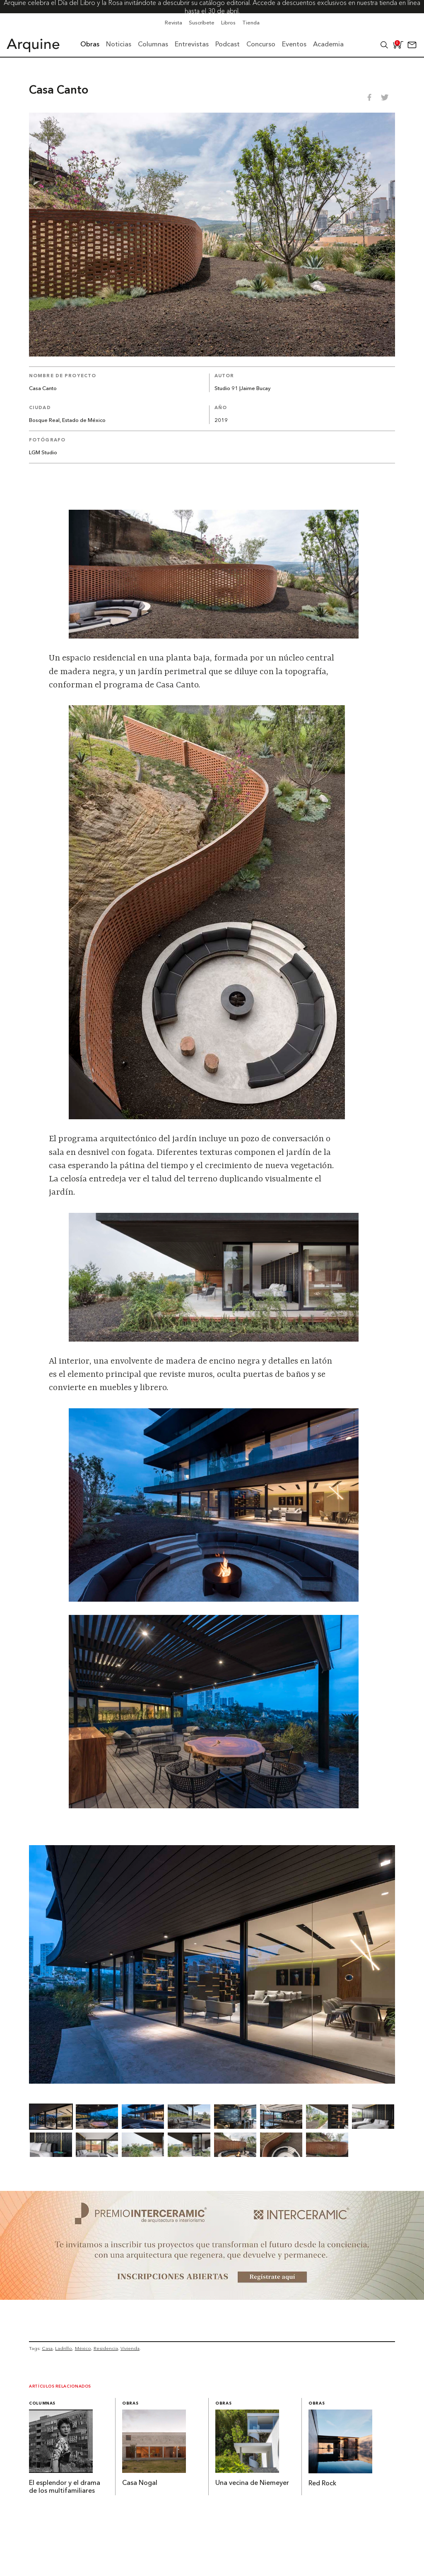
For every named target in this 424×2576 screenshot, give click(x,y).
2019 (221, 420)
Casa (47, 2348)
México (83, 2348)
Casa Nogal (139, 2483)
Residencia (106, 2348)
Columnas (42, 2403)
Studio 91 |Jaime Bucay (242, 388)
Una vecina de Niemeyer (252, 2483)
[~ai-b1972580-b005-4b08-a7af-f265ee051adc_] (212, 2297)
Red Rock (322, 2483)
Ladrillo (63, 2348)
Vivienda (130, 2348)
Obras (130, 2403)
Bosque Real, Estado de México (67, 420)
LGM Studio (43, 452)
